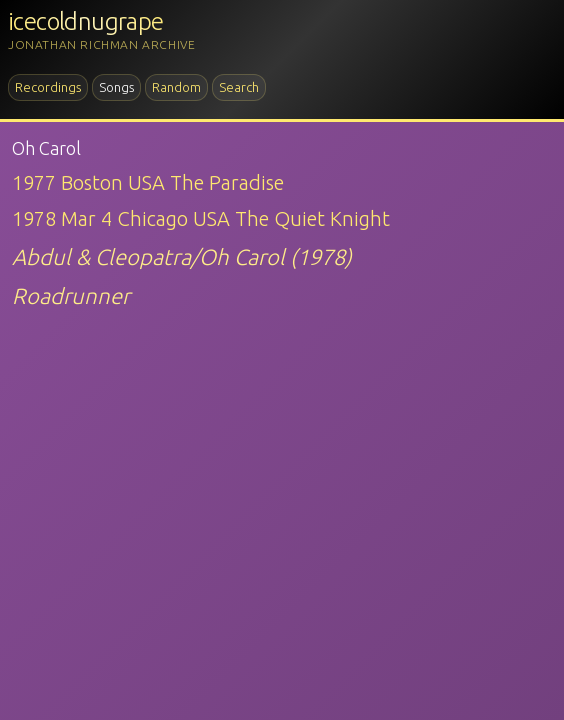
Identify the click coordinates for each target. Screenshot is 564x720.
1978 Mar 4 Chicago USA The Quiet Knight (201, 218)
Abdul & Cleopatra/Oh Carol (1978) (182, 256)
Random (176, 87)
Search (239, 87)
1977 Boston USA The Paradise (148, 182)
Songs (116, 87)
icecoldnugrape (86, 21)
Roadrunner (71, 295)
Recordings (48, 87)
